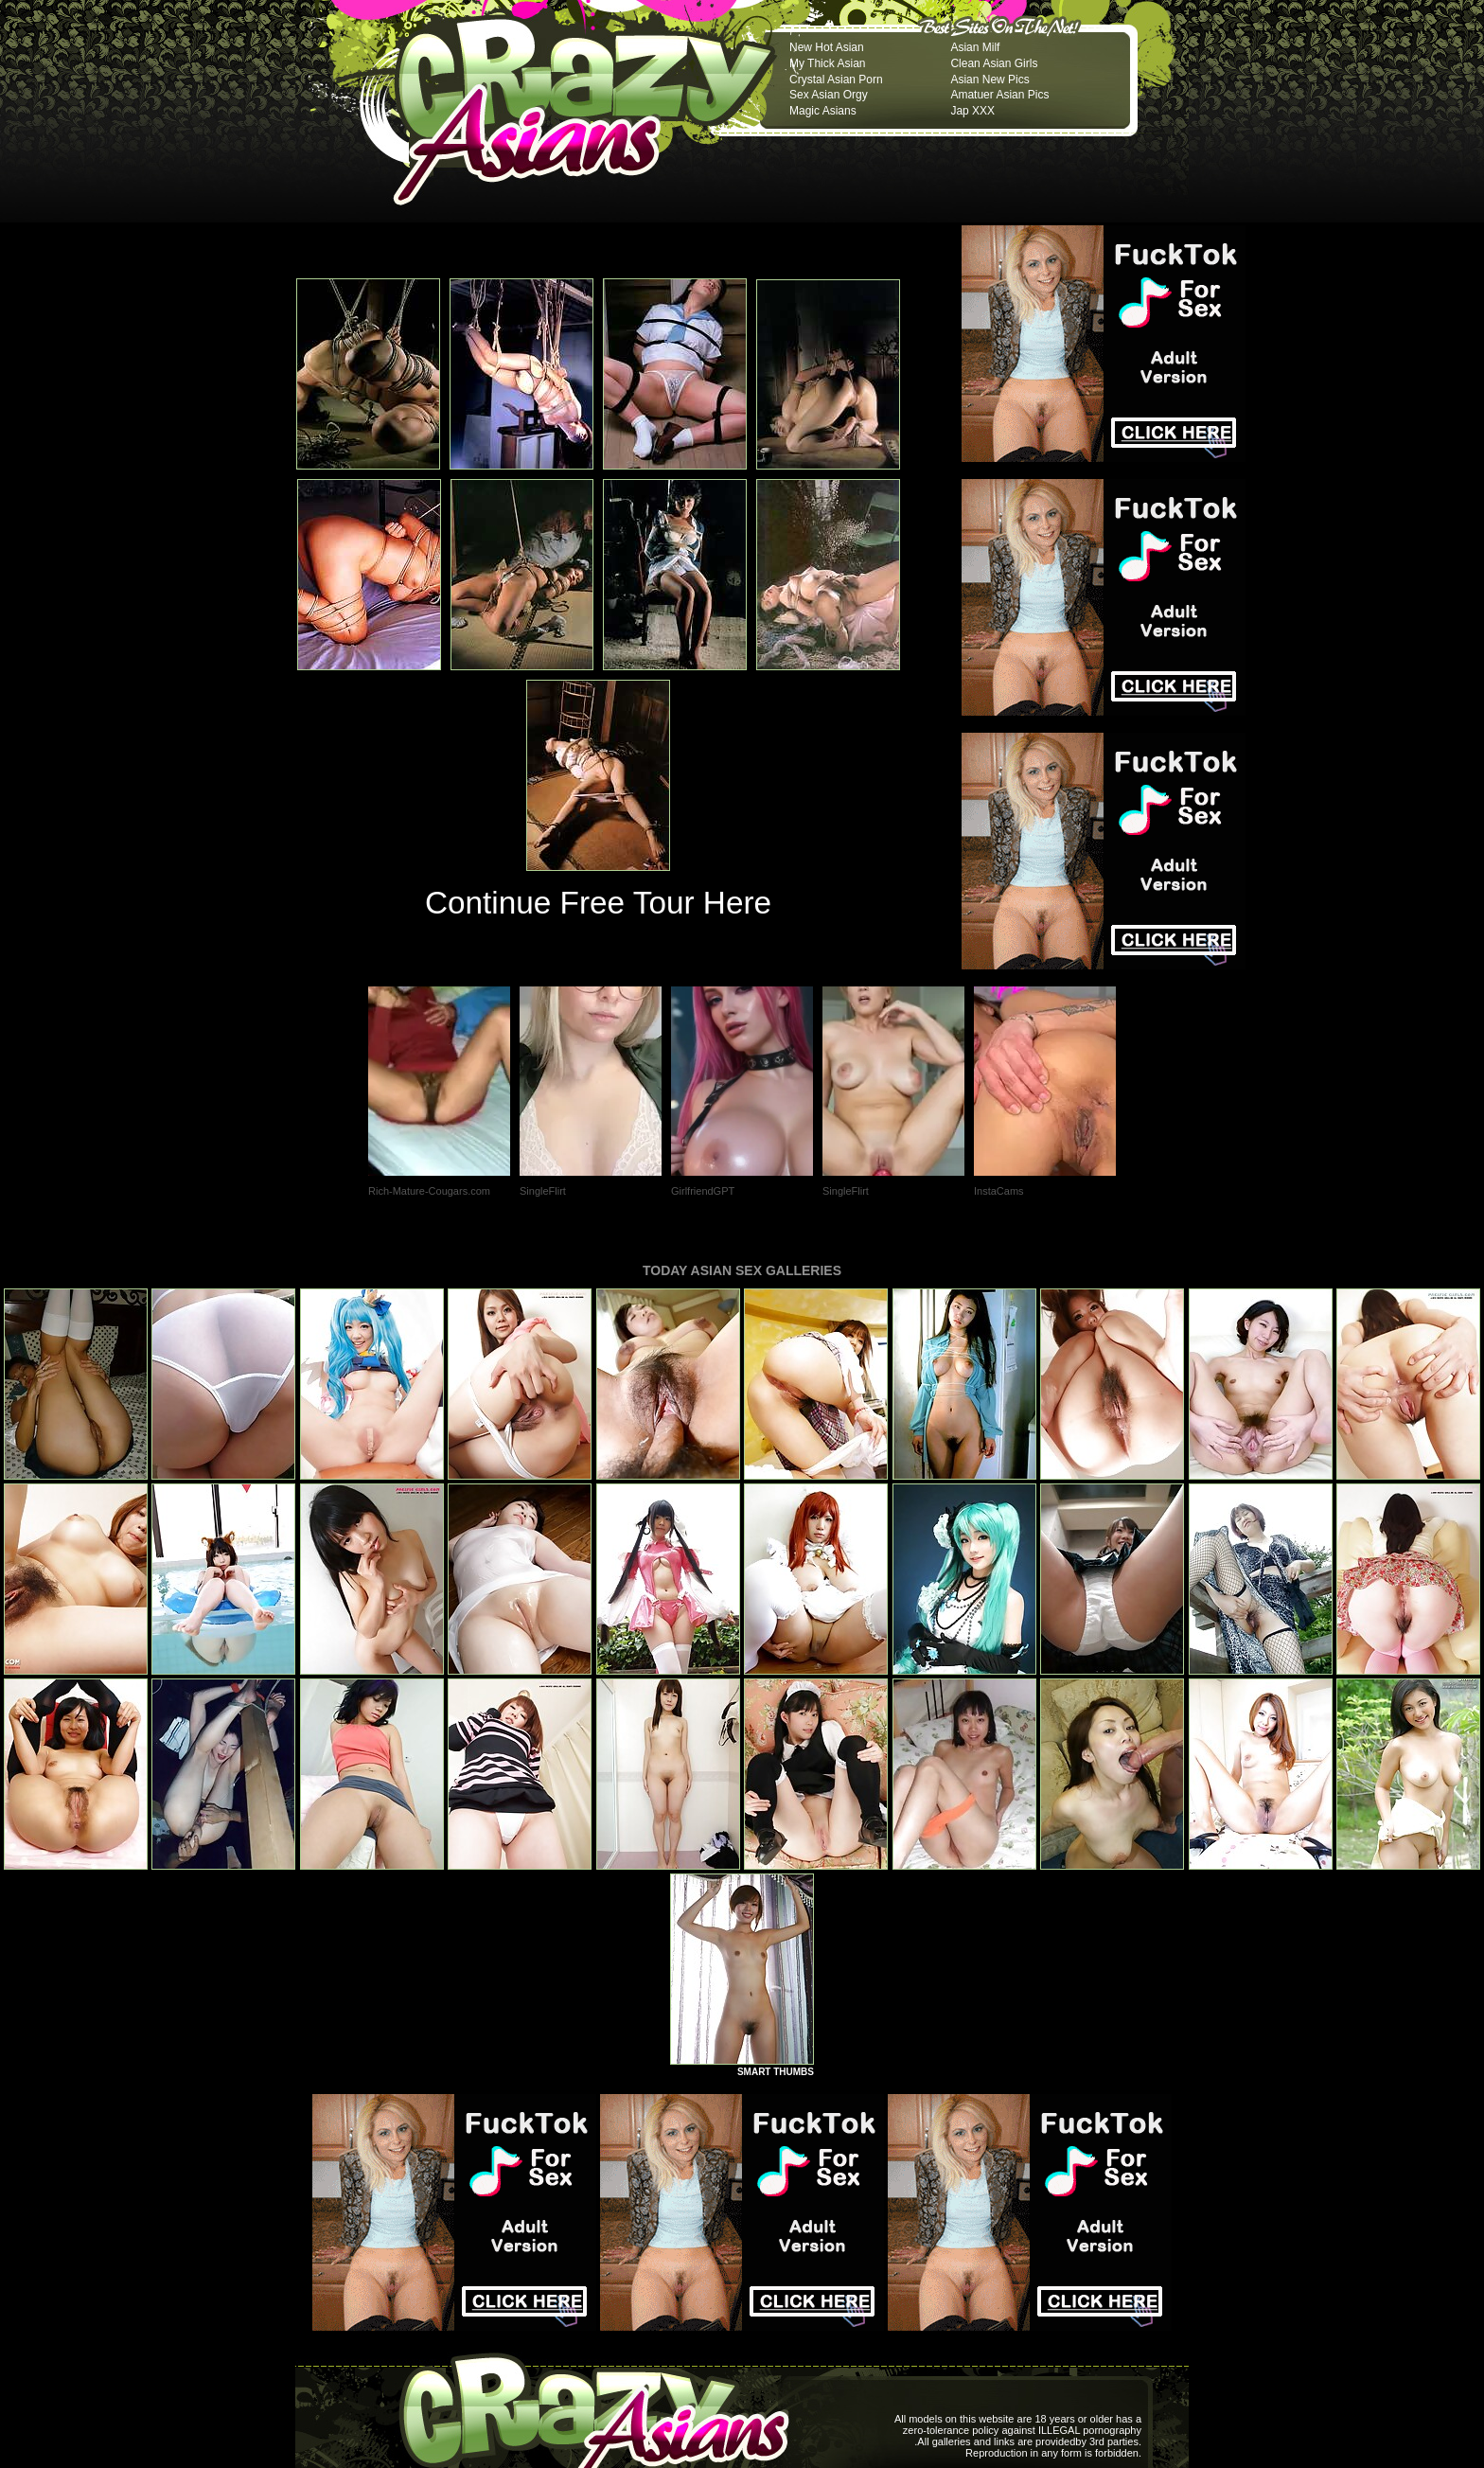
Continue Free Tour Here (598, 902)
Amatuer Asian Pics (999, 94)
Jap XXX (972, 110)
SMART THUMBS (775, 2072)
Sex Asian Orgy (828, 94)
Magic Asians (823, 110)
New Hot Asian (826, 47)
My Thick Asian (827, 63)
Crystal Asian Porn (836, 79)
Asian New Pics (989, 79)
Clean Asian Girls (993, 63)
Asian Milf (974, 47)
